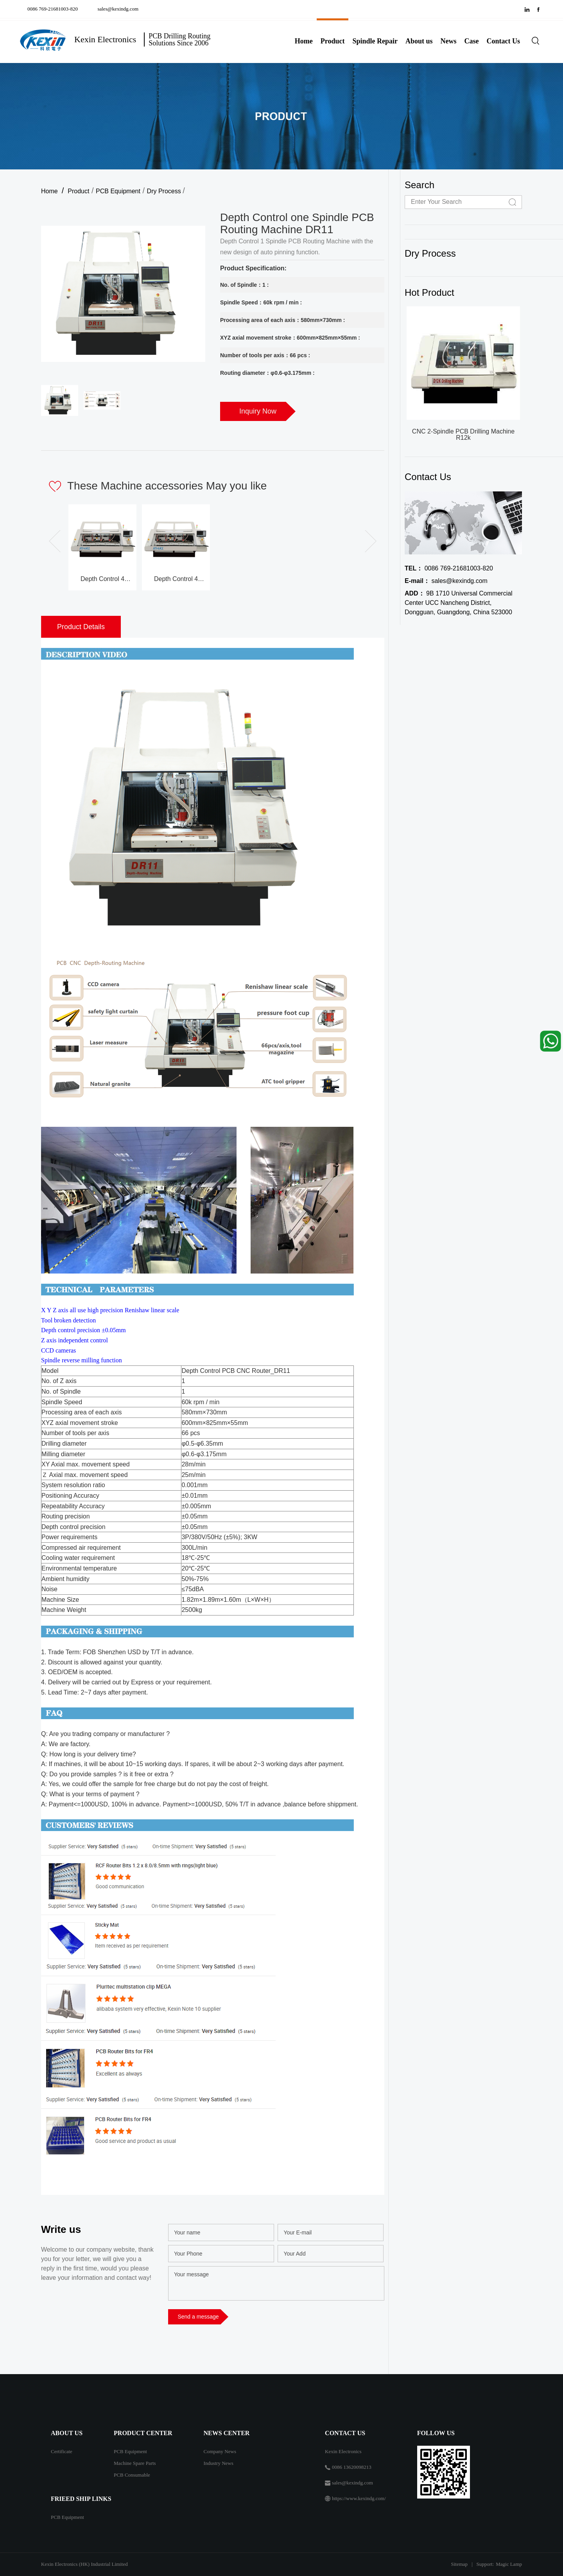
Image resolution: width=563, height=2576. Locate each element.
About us (419, 41)
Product (333, 41)
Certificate (61, 2451)
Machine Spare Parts (135, 2463)
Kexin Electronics (343, 2451)
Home (304, 41)
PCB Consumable (132, 2475)
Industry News (218, 2463)
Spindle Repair (375, 41)
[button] (367, 541)
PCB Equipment (118, 191)
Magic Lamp (509, 2564)
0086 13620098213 (351, 2467)
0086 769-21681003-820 (53, 9)
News (449, 41)
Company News (220, 2451)
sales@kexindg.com (117, 9)
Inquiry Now (257, 411)
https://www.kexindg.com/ (359, 2498)
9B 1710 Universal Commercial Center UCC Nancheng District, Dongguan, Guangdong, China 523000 (459, 602)
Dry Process (165, 191)
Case (471, 41)
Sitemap (459, 2564)
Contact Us (503, 41)
